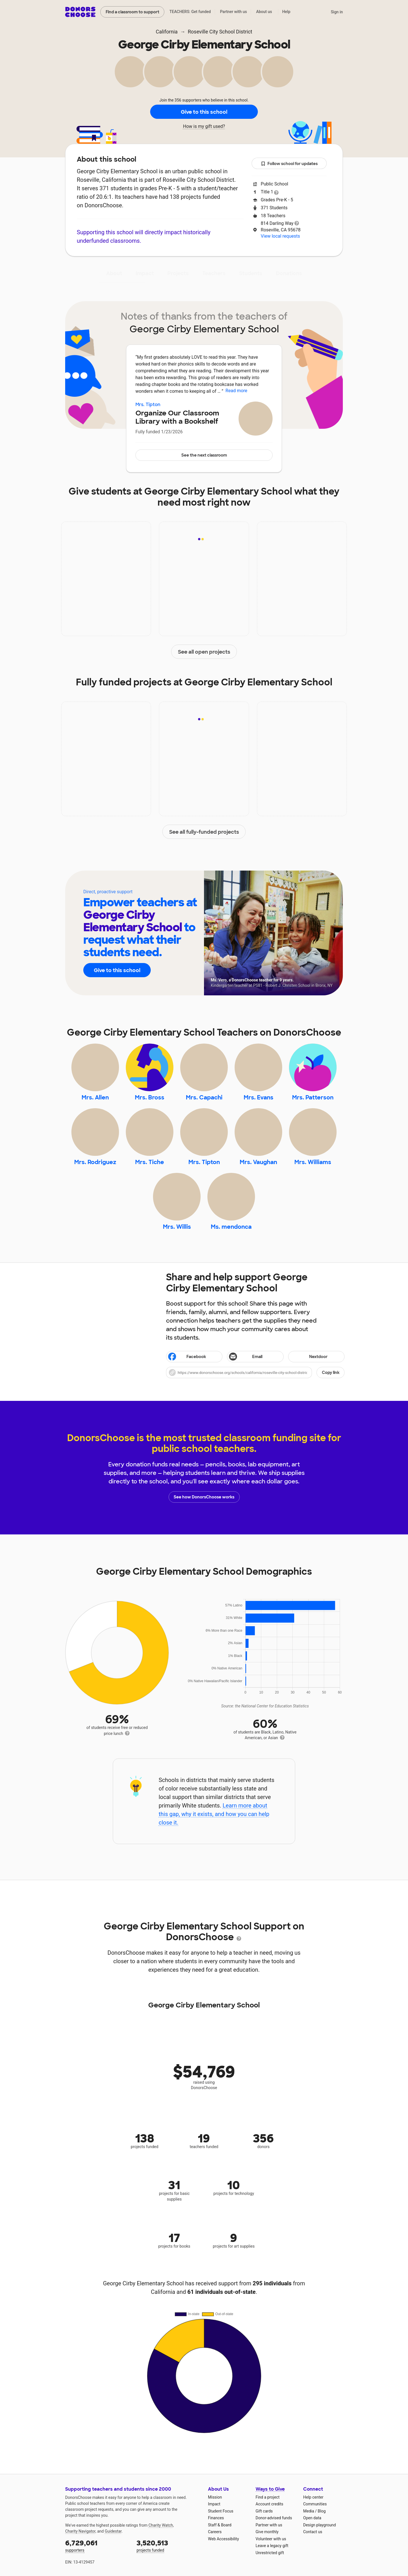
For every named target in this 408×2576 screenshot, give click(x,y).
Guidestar (113, 2531)
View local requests (280, 236)
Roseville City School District (220, 32)
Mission (215, 2497)
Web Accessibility (223, 2539)
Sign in (337, 12)
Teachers (214, 273)
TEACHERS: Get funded (190, 11)
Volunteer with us (271, 2539)
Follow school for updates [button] (289, 163)
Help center (313, 2497)
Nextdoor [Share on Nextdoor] (309, 1357)
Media (308, 2511)
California (167, 32)
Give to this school (204, 112)
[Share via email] (255, 1356)
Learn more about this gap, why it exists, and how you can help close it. (214, 1814)
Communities (315, 2504)
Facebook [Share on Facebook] (186, 1357)
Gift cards (264, 2511)
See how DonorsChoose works (204, 1497)
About (114, 273)
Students (250, 273)
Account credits (269, 2504)
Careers (215, 2531)
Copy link (330, 1372)
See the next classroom (204, 455)
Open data (312, 2518)
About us (264, 11)
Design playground (319, 2525)
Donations (289, 273)
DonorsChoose (80, 12)
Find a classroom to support (132, 11)
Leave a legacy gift (272, 2545)
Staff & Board (219, 2525)
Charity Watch (160, 2525)
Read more (236, 390)
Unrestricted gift (270, 2552)
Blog (322, 2511)
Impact (145, 273)
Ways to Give (270, 2489)
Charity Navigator (80, 2531)
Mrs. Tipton (147, 404)
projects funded (168, 2545)
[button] (255, 1372)
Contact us (312, 2531)
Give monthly (267, 2531)
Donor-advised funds (274, 2518)
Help (286, 11)
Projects (178, 273)
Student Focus (220, 2511)
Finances (216, 2518)
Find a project (267, 2497)
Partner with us (233, 11)
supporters (97, 2545)
